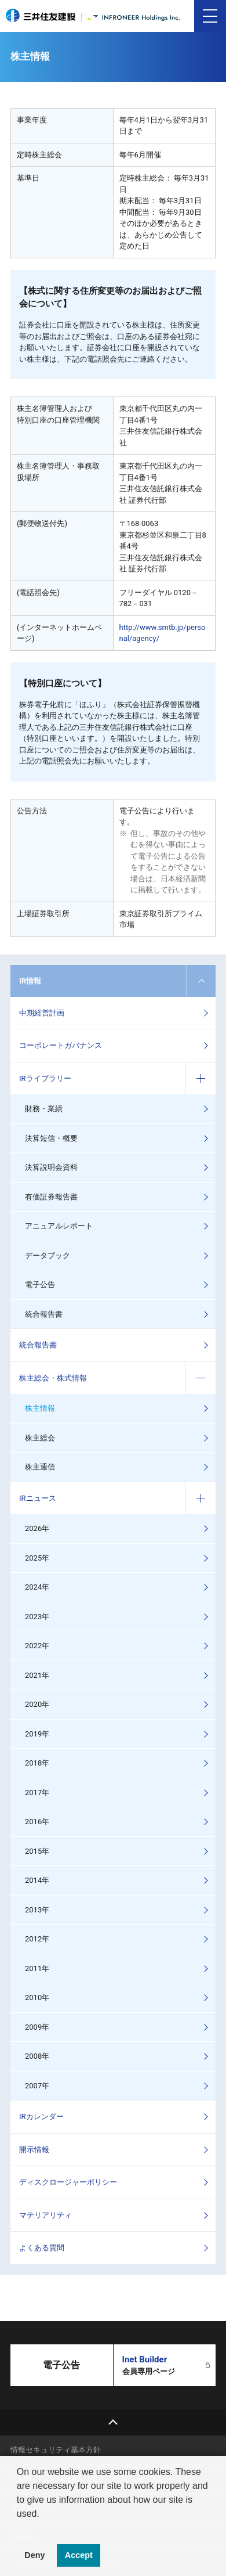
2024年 (37, 1587)
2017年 (37, 1792)
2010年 (37, 1997)
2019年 (37, 1734)
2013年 (37, 1909)
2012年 (37, 1938)
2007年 (37, 2085)
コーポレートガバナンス (60, 1045)
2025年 (37, 1558)
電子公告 (40, 1284)
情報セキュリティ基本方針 (55, 2449)
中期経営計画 (41, 1012)
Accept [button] (79, 2555)
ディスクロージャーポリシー (68, 2182)
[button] (18, 2528)
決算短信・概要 (51, 1138)
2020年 (37, 1704)
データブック (47, 1255)
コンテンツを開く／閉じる (201, 981)
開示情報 (34, 2149)
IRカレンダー (41, 2116)
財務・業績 (44, 1108)
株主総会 (40, 1437)
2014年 (37, 1880)
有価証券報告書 (51, 1196)
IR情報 (30, 981)
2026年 (37, 1528)
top (113, 2422)
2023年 (37, 1616)
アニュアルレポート (59, 1226)
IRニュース (37, 1498)
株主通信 (40, 1466)
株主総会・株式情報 (53, 1378)
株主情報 (40, 1408)
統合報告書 (44, 1314)
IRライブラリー (45, 1078)
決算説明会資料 (51, 1167)
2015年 (37, 1851)
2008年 (37, 2056)
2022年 (37, 1645)
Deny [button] (34, 2555)
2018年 (37, 1763)
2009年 (37, 2027)
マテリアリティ (45, 2215)
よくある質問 (41, 2247)
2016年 (37, 1821)
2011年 (37, 1968)
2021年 (37, 1675)
